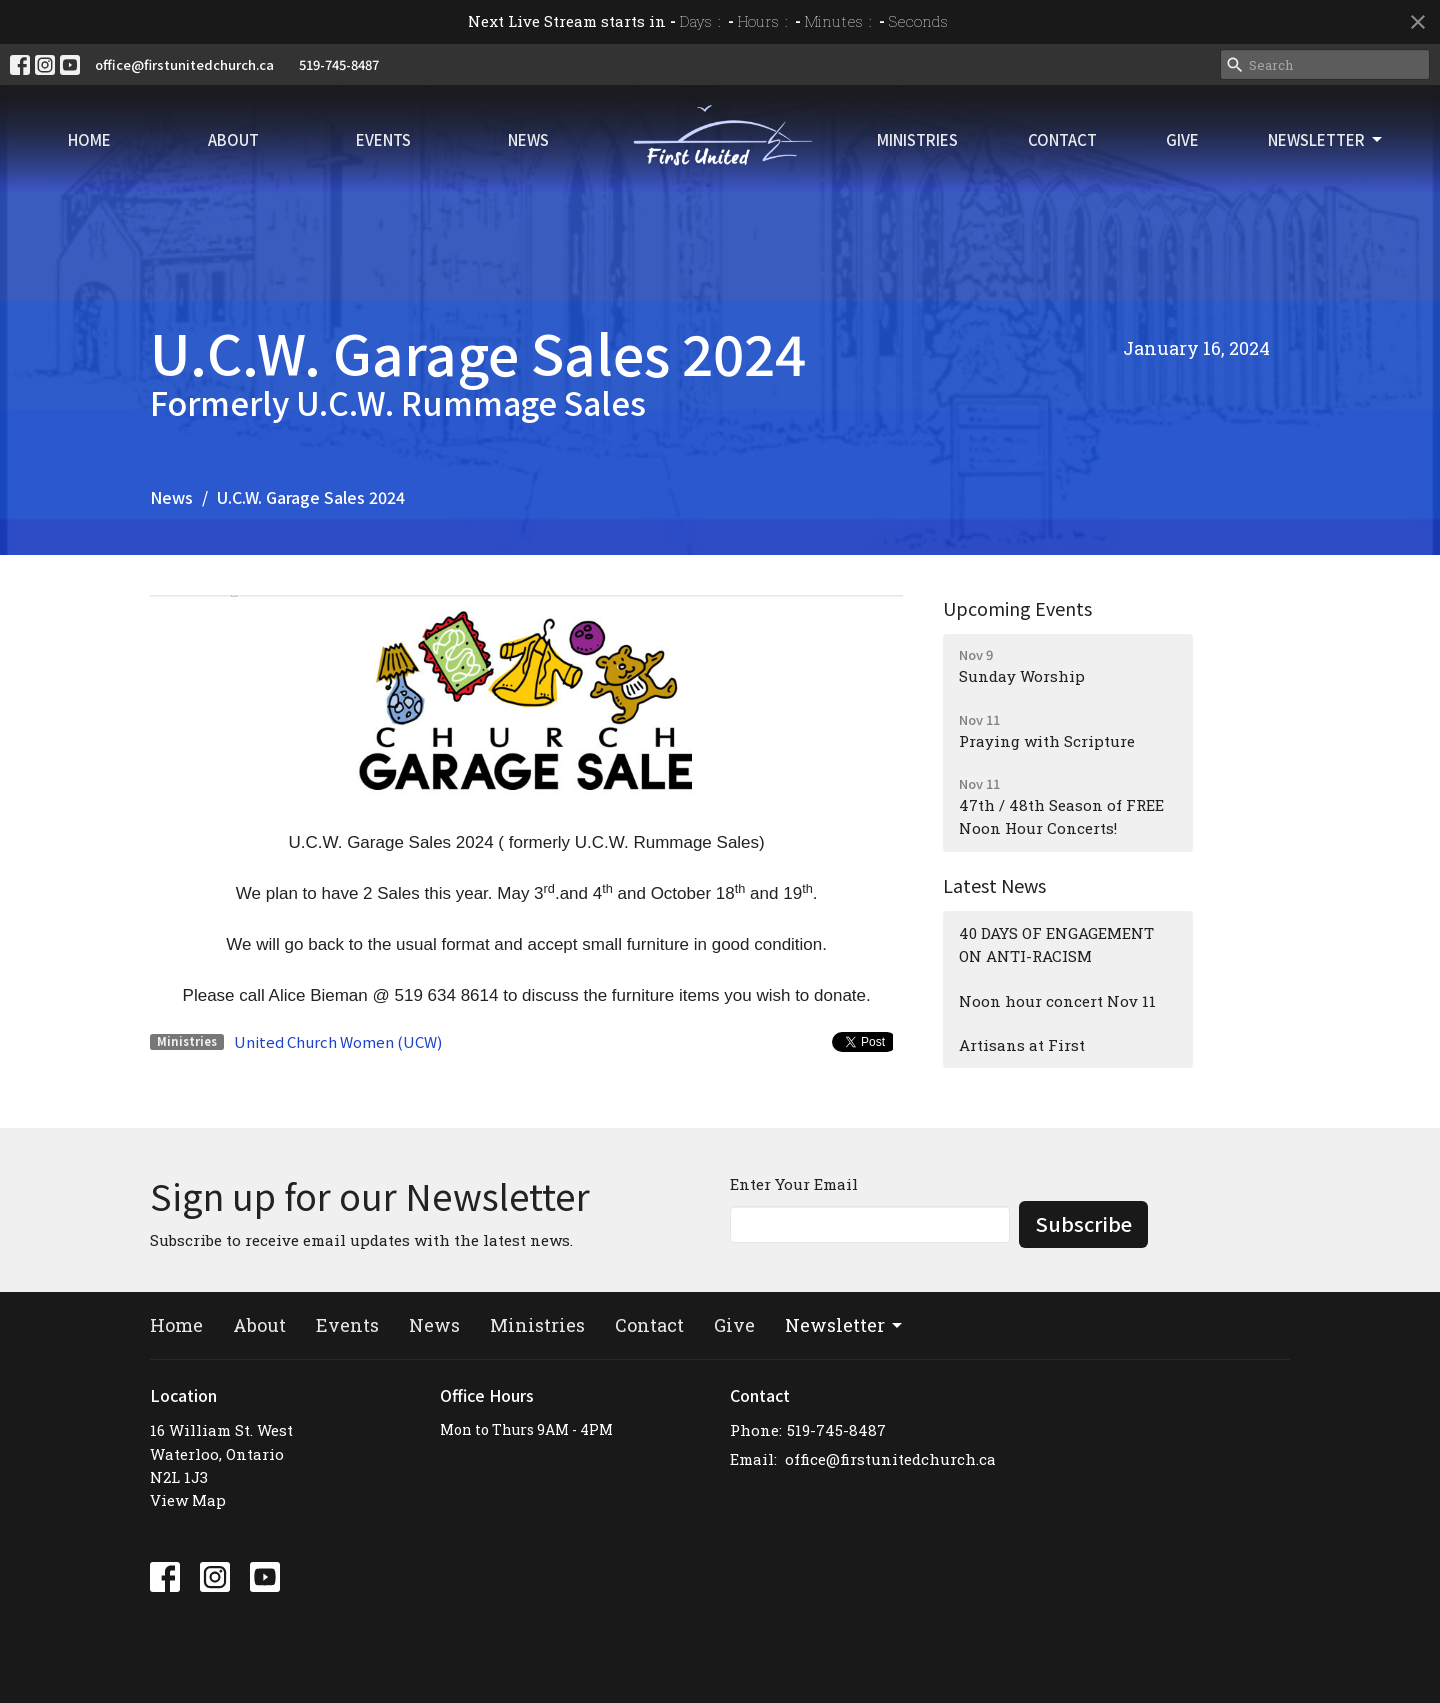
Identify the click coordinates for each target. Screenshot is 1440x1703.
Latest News (994, 885)
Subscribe (1083, 1223)
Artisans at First (1022, 1045)
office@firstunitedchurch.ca (184, 64)
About (233, 139)
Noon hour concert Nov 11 (1057, 1001)
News (528, 139)
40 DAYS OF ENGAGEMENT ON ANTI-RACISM (1056, 944)
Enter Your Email (794, 1184)
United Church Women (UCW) (338, 1041)
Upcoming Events (1017, 608)
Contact (1062, 139)
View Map (188, 1500)
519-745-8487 (339, 64)
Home (89, 139)
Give (1182, 139)
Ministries (917, 139)
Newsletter (1326, 139)
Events (383, 139)
